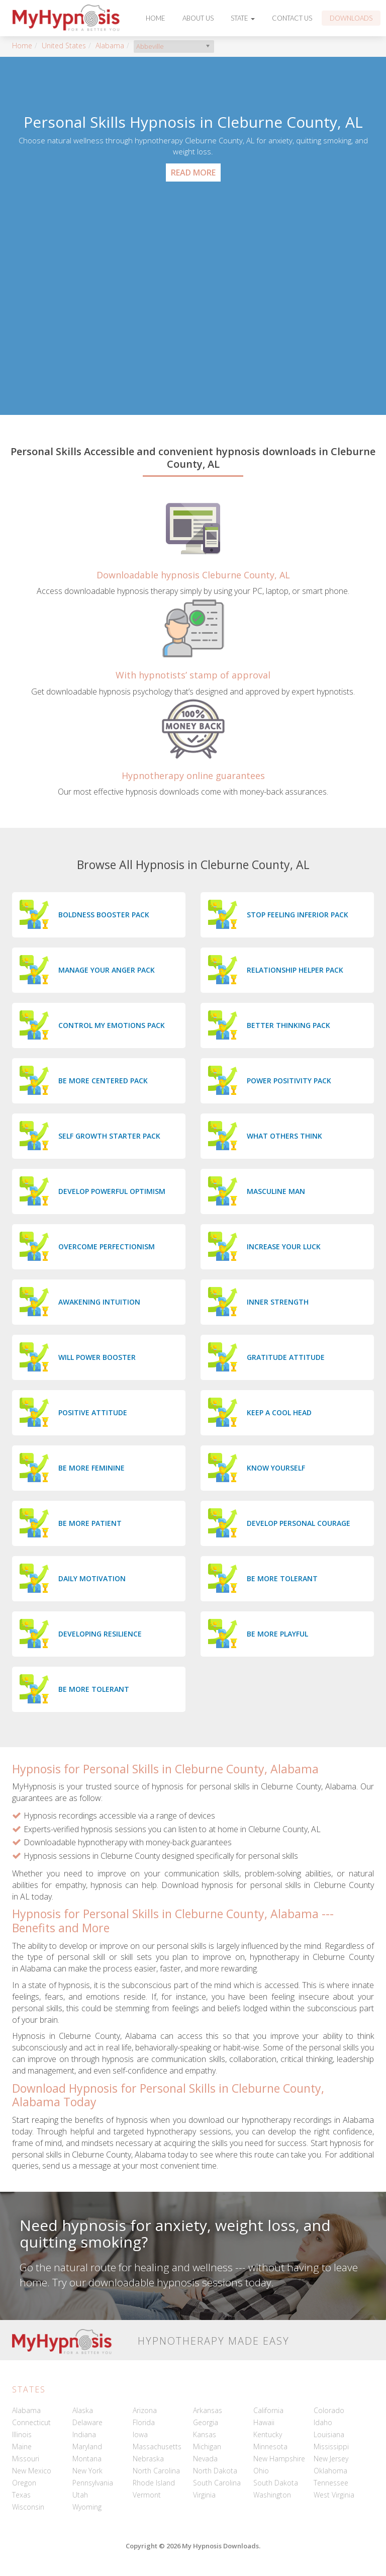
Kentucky (267, 2434)
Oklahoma (330, 2470)
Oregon (24, 2482)
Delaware (87, 2422)
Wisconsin (28, 2507)
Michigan (207, 2446)
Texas (21, 2495)
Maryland (87, 2446)
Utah (80, 2495)
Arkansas (207, 2410)
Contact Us (292, 18)
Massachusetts (157, 2446)
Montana (87, 2458)
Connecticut (31, 2422)
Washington (272, 2495)
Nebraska (148, 2458)
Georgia (205, 2422)
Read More (193, 172)
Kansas (204, 2434)
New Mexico (31, 2470)
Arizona (145, 2410)
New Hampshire (279, 2458)
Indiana (84, 2434)
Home (155, 18)
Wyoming (87, 2507)
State (243, 18)
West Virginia (334, 2495)
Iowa (140, 2434)
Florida (144, 2422)
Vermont (147, 2495)
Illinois (22, 2434)
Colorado (329, 2410)
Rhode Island (154, 2482)
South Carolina (217, 2482)
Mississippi (331, 2446)
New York (87, 2470)
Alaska (82, 2410)
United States (64, 45)
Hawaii (263, 2422)
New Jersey (331, 2458)
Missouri (25, 2458)
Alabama (109, 45)
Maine (22, 2446)
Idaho (323, 2422)
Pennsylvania (92, 2482)
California (268, 2410)
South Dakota (275, 2482)
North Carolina (156, 2470)
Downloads (351, 18)
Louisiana (329, 2434)
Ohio (261, 2470)
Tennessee (331, 2482)
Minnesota (270, 2446)
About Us (198, 18)
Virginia (204, 2495)
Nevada (205, 2458)
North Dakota (215, 2470)
